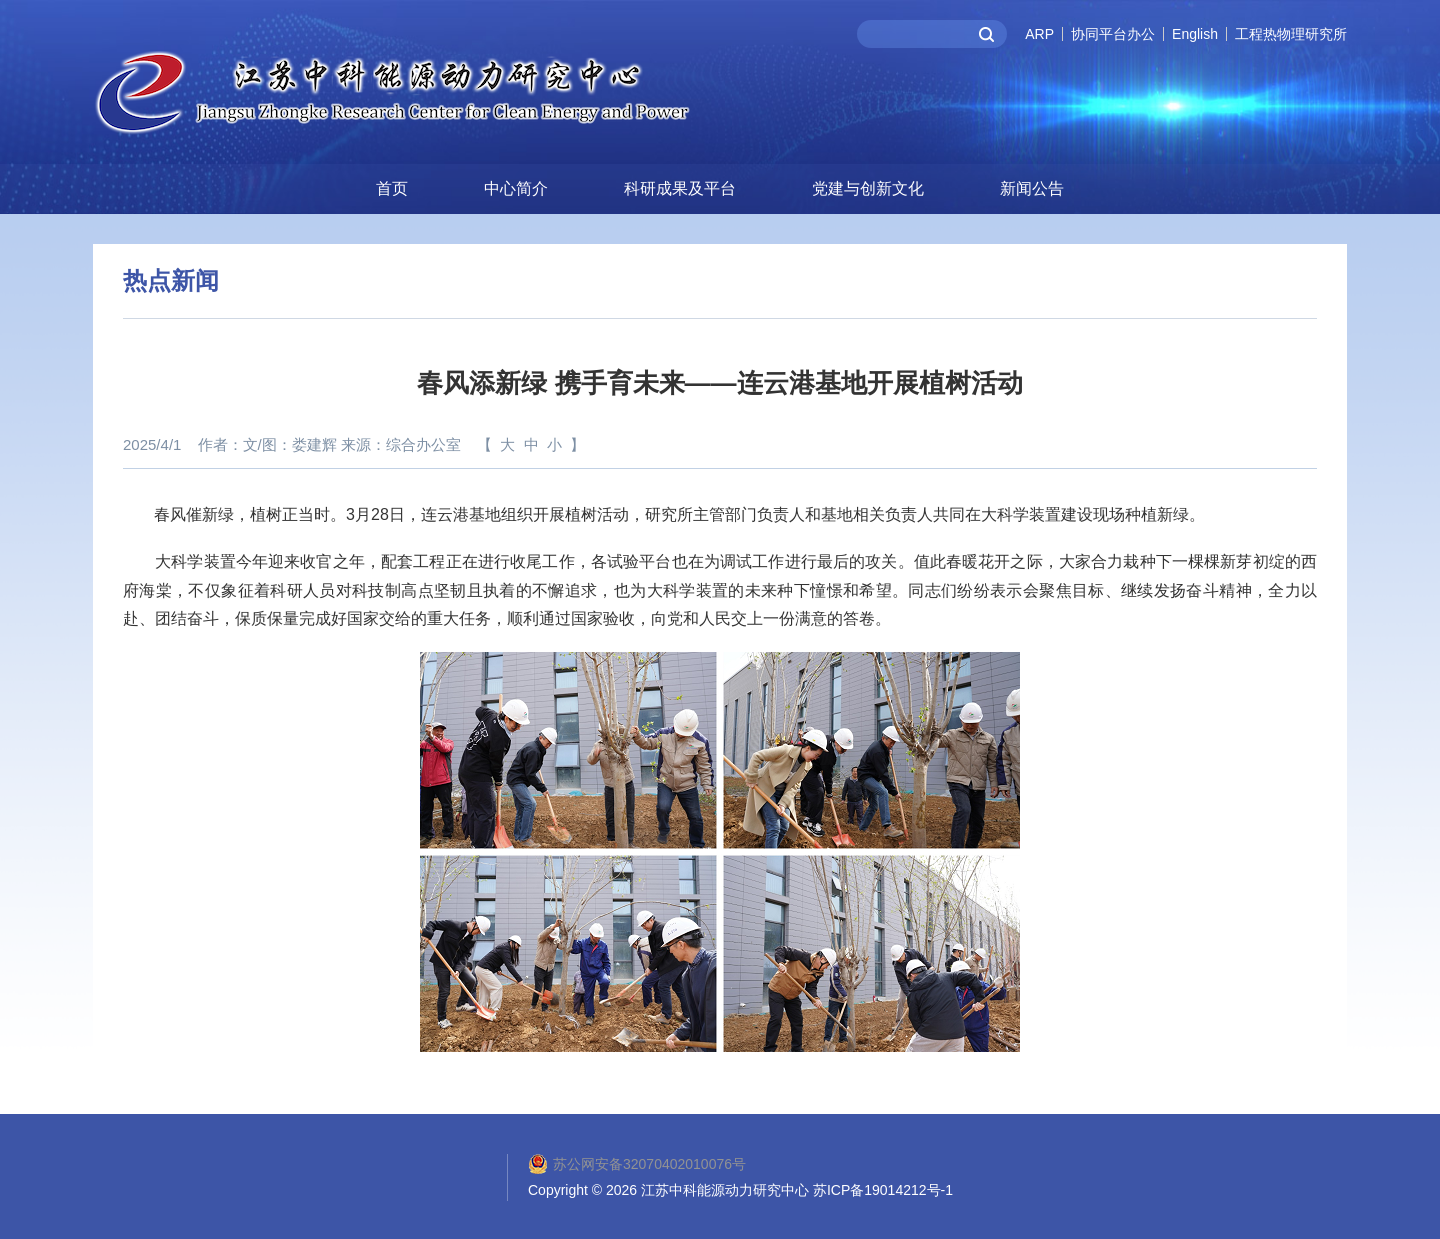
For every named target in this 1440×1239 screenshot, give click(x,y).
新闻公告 (1032, 185)
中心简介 (516, 185)
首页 (392, 185)
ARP (1039, 34)
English (1195, 34)
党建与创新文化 (868, 185)
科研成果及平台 (680, 185)
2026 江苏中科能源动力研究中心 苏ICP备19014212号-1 (779, 1188)
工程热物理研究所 (1291, 34)
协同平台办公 (1113, 34)
